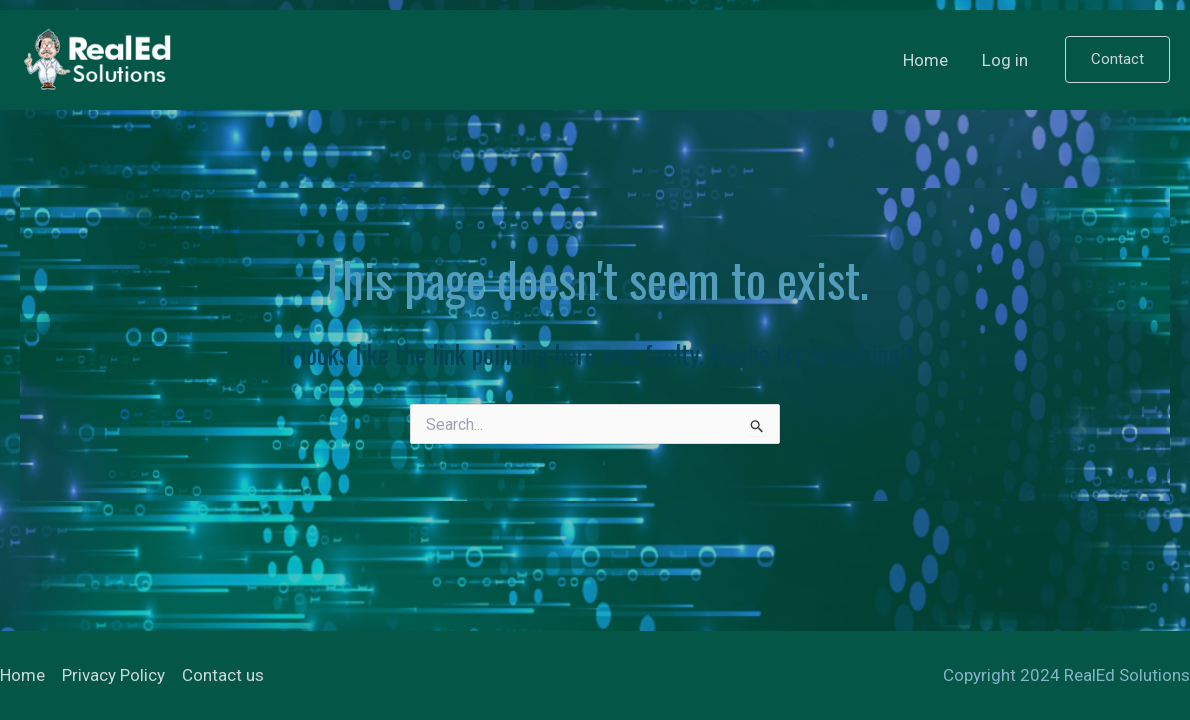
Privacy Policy (113, 675)
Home (925, 60)
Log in (1005, 60)
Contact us (223, 675)
